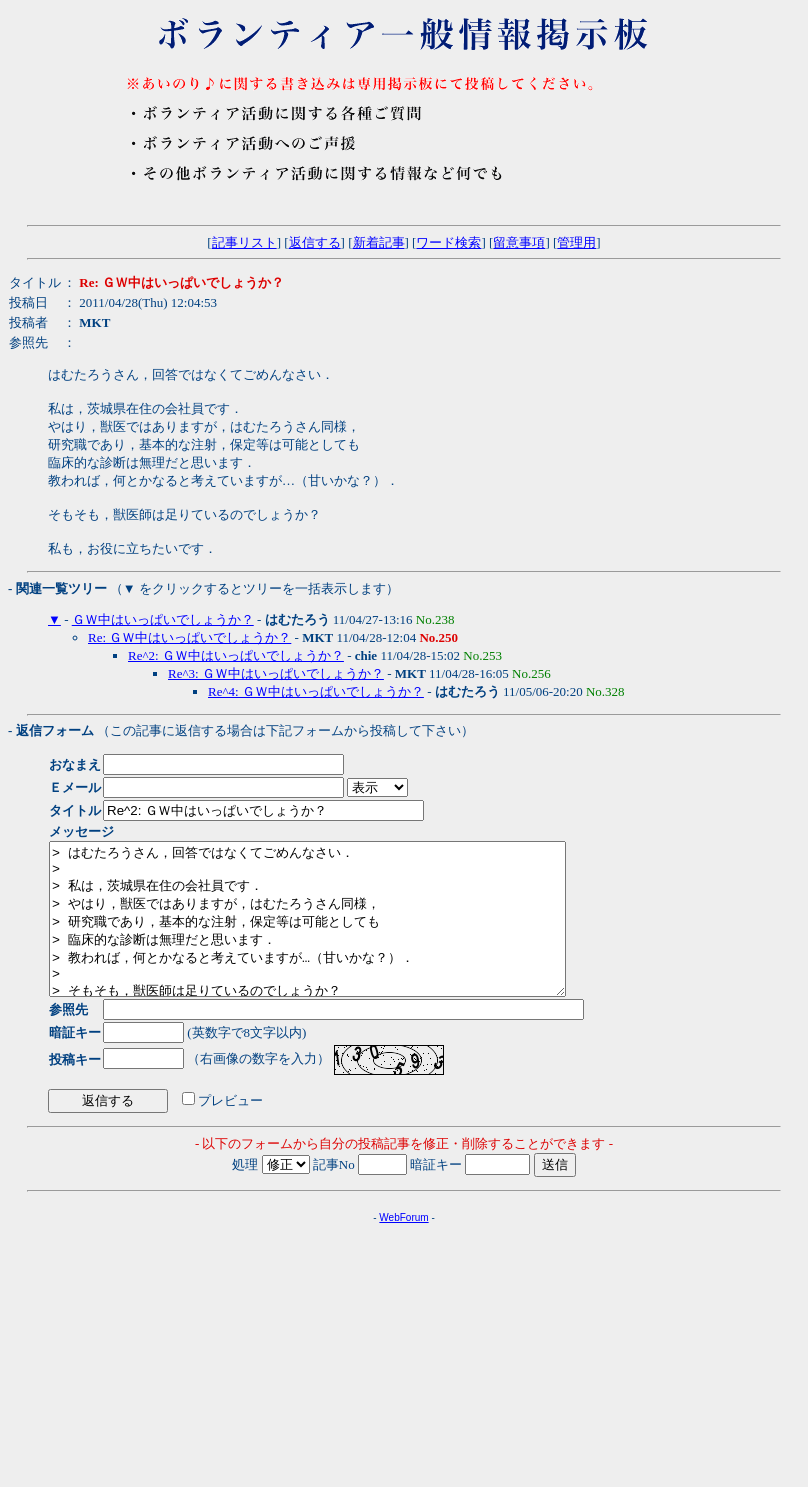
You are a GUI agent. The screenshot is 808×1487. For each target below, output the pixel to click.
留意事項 (519, 242)
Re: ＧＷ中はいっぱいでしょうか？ (189, 637)
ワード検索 (448, 242)
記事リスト (244, 242)
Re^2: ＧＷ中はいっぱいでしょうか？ (236, 655)
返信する (315, 242)
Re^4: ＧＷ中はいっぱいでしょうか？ (316, 691)
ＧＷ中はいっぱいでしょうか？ (163, 619)
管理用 (576, 242)
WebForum (403, 1247)
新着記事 (379, 242)
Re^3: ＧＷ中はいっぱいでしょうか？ (276, 673)
